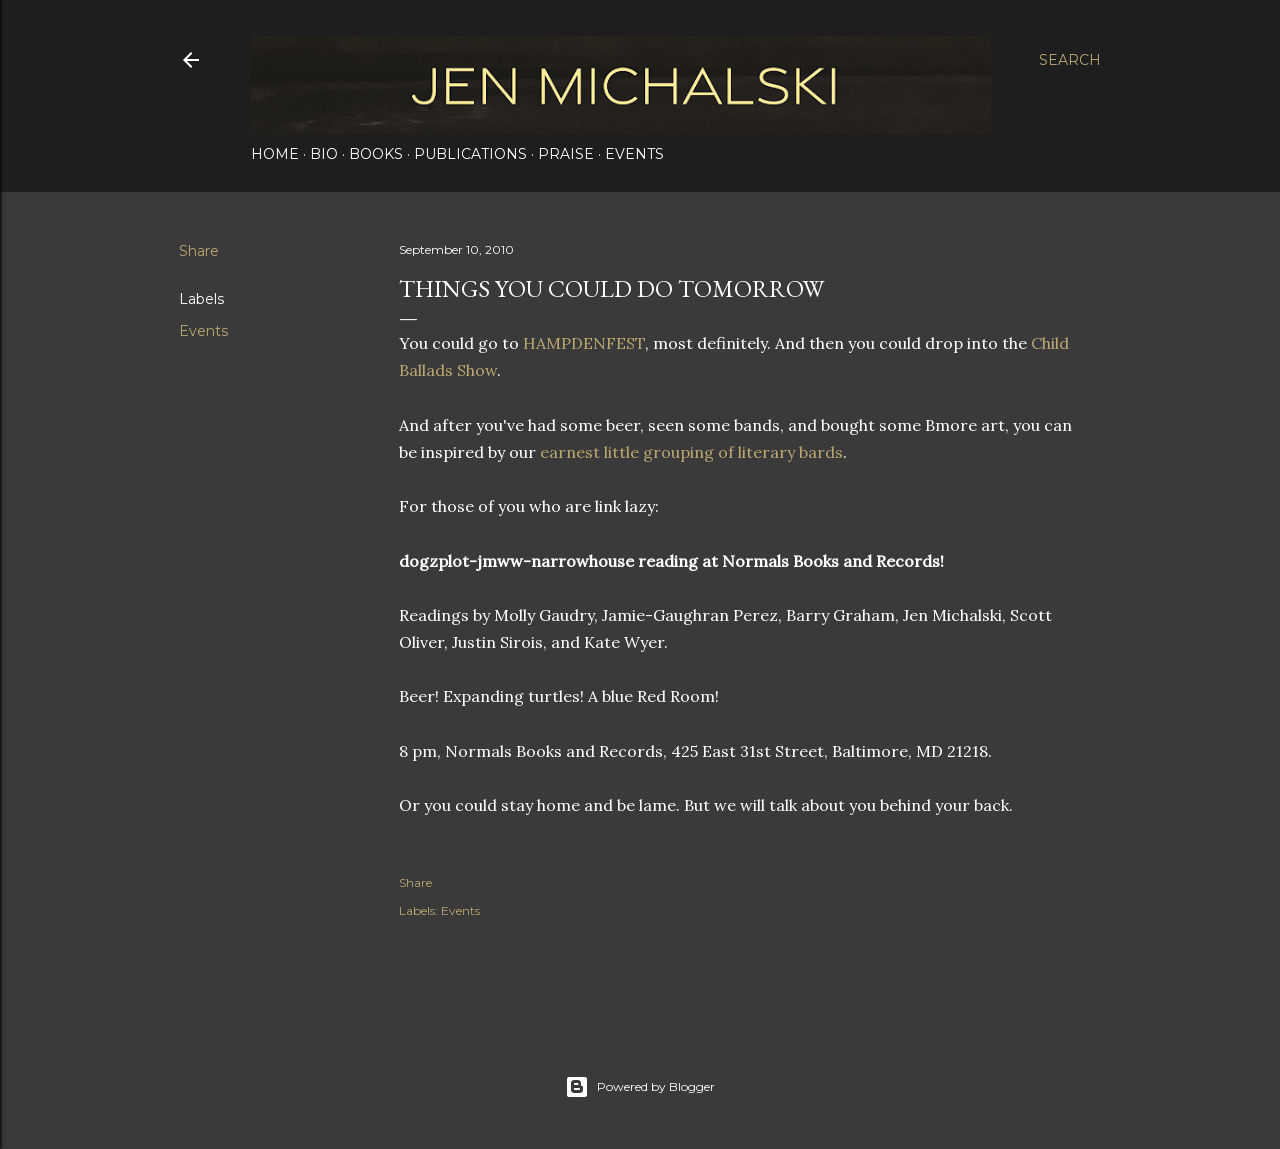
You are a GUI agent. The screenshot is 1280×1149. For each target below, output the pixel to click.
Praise (566, 154)
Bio (324, 154)
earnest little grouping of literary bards (691, 452)
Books (376, 154)
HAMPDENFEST (584, 343)
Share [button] (199, 251)
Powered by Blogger (640, 1087)
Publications (470, 154)
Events (634, 154)
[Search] (1070, 60)
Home (275, 154)
